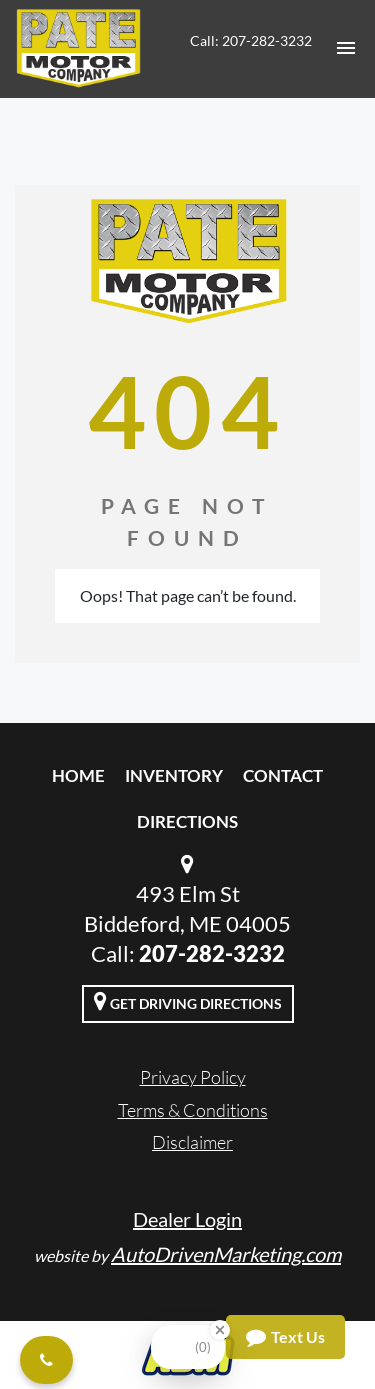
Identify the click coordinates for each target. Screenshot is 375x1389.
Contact (283, 775)
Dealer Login (187, 1219)
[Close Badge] (220, 1330)
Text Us (285, 1337)
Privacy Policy (193, 1077)
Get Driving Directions (188, 1001)
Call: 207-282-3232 (251, 40)
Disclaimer (192, 1142)
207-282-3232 (212, 953)
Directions (187, 821)
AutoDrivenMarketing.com (226, 1254)
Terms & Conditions (193, 1110)
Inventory (174, 775)
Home (78, 775)
